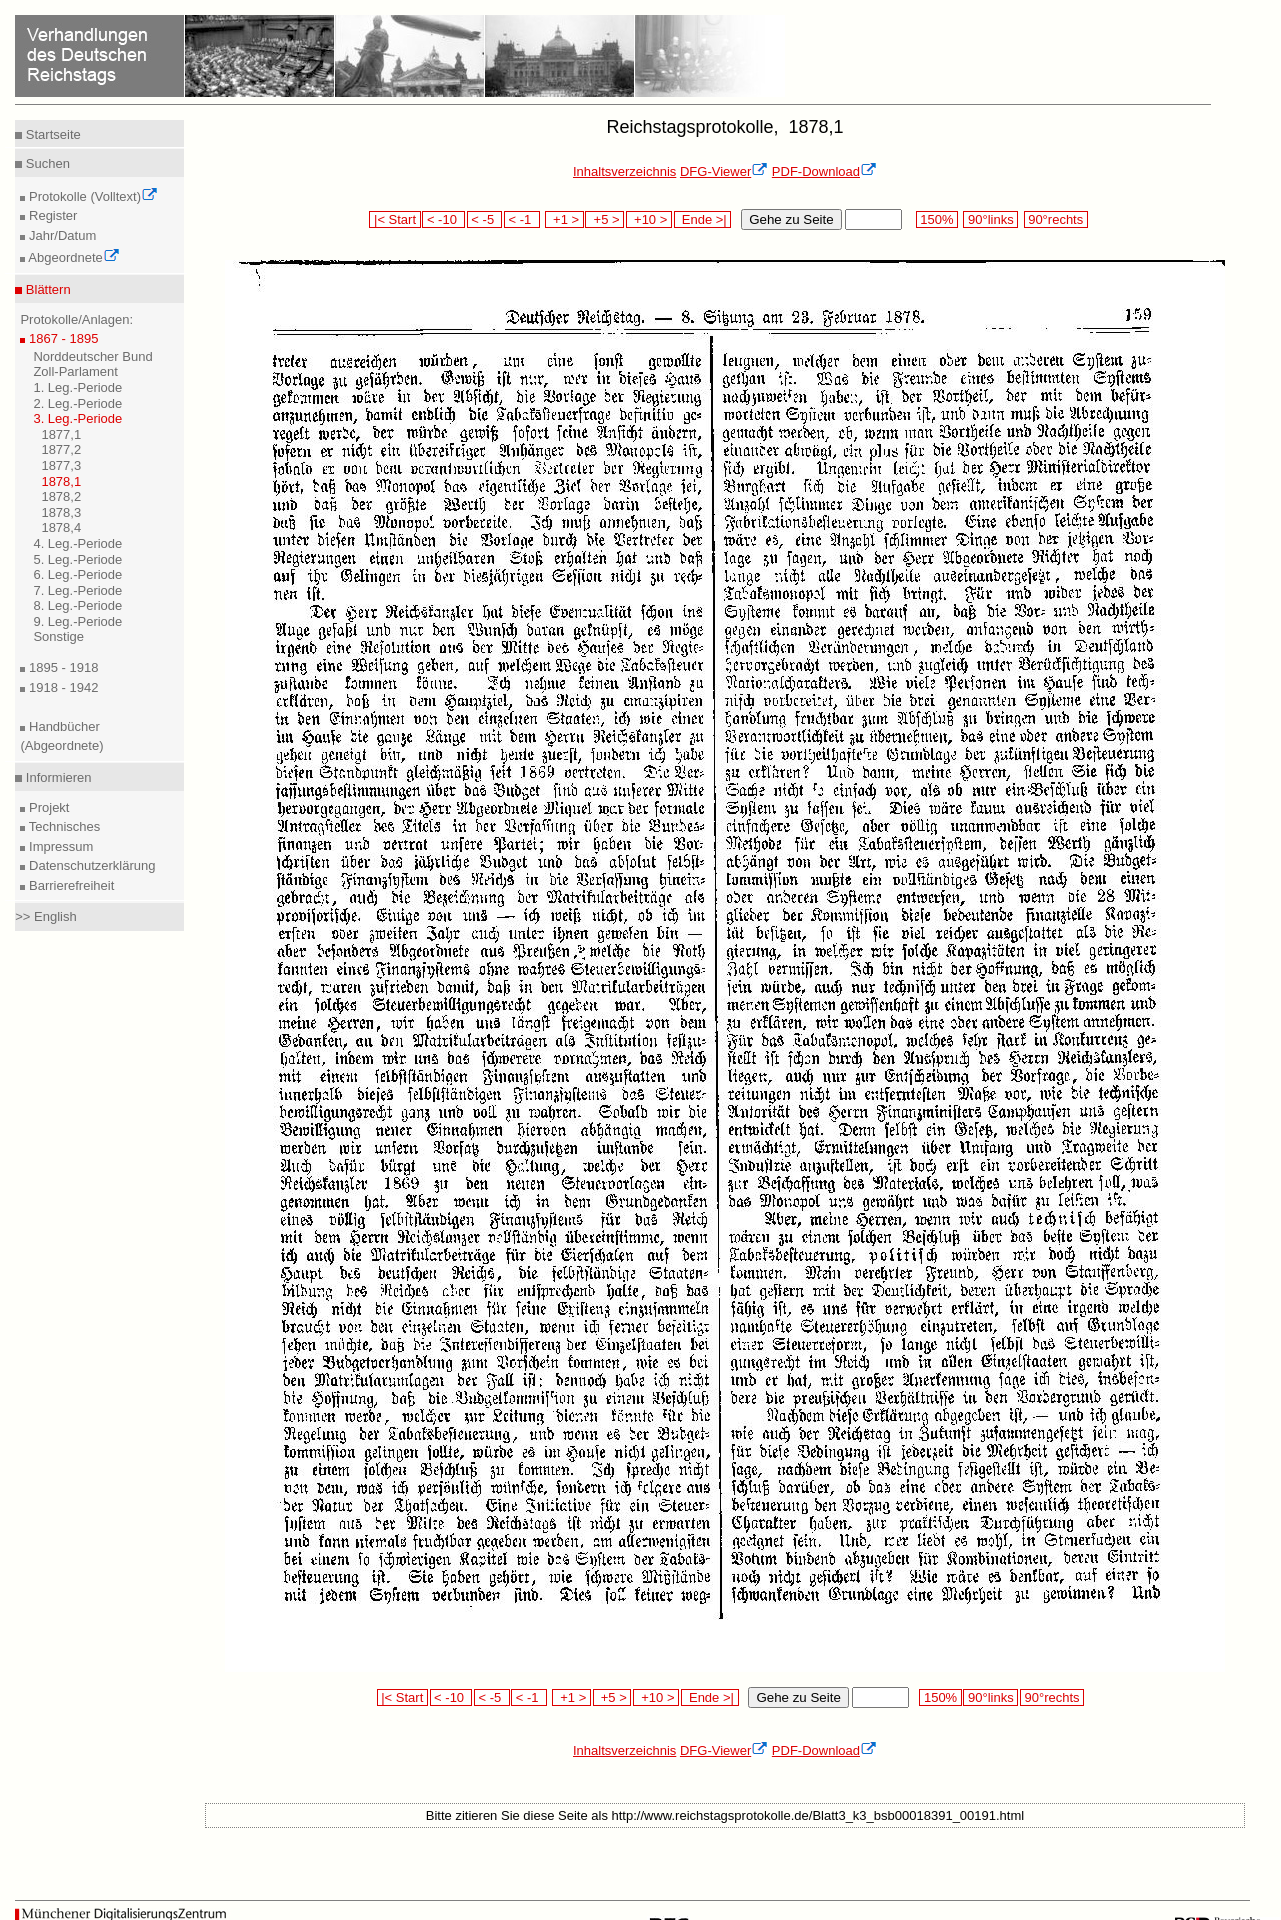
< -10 (443, 219)
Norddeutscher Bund (92, 356)
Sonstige (58, 636)
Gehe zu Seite (791, 219)
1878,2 (61, 496)
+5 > (604, 219)
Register (51, 215)
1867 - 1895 (61, 338)
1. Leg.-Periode (77, 387)
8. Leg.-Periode (77, 605)
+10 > (649, 219)
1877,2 (61, 449)
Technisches (62, 826)
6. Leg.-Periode (77, 574)
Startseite (51, 134)
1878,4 (61, 527)
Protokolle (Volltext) (91, 196)
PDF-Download (824, 171)
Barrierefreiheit (69, 885)
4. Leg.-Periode (77, 543)
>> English (45, 916)
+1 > (564, 219)
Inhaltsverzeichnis (624, 171)
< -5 (485, 219)
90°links (990, 219)
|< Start (394, 219)
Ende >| (703, 219)
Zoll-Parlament (75, 371)
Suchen (46, 163)
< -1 (522, 219)
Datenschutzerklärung (90, 865)
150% (937, 219)
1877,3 (61, 465)
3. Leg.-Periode (77, 418)
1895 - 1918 (61, 667)
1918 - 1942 (61, 687)
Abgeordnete (72, 257)
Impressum (59, 846)
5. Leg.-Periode (77, 559)
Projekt (47, 807)
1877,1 (61, 434)
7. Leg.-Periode (77, 590)
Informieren (56, 777)
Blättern (46, 289)
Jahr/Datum (60, 235)
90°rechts (1056, 219)
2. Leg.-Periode (77, 403)
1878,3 (61, 512)
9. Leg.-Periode (77, 621)
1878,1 (61, 481)
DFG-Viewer (724, 171)
